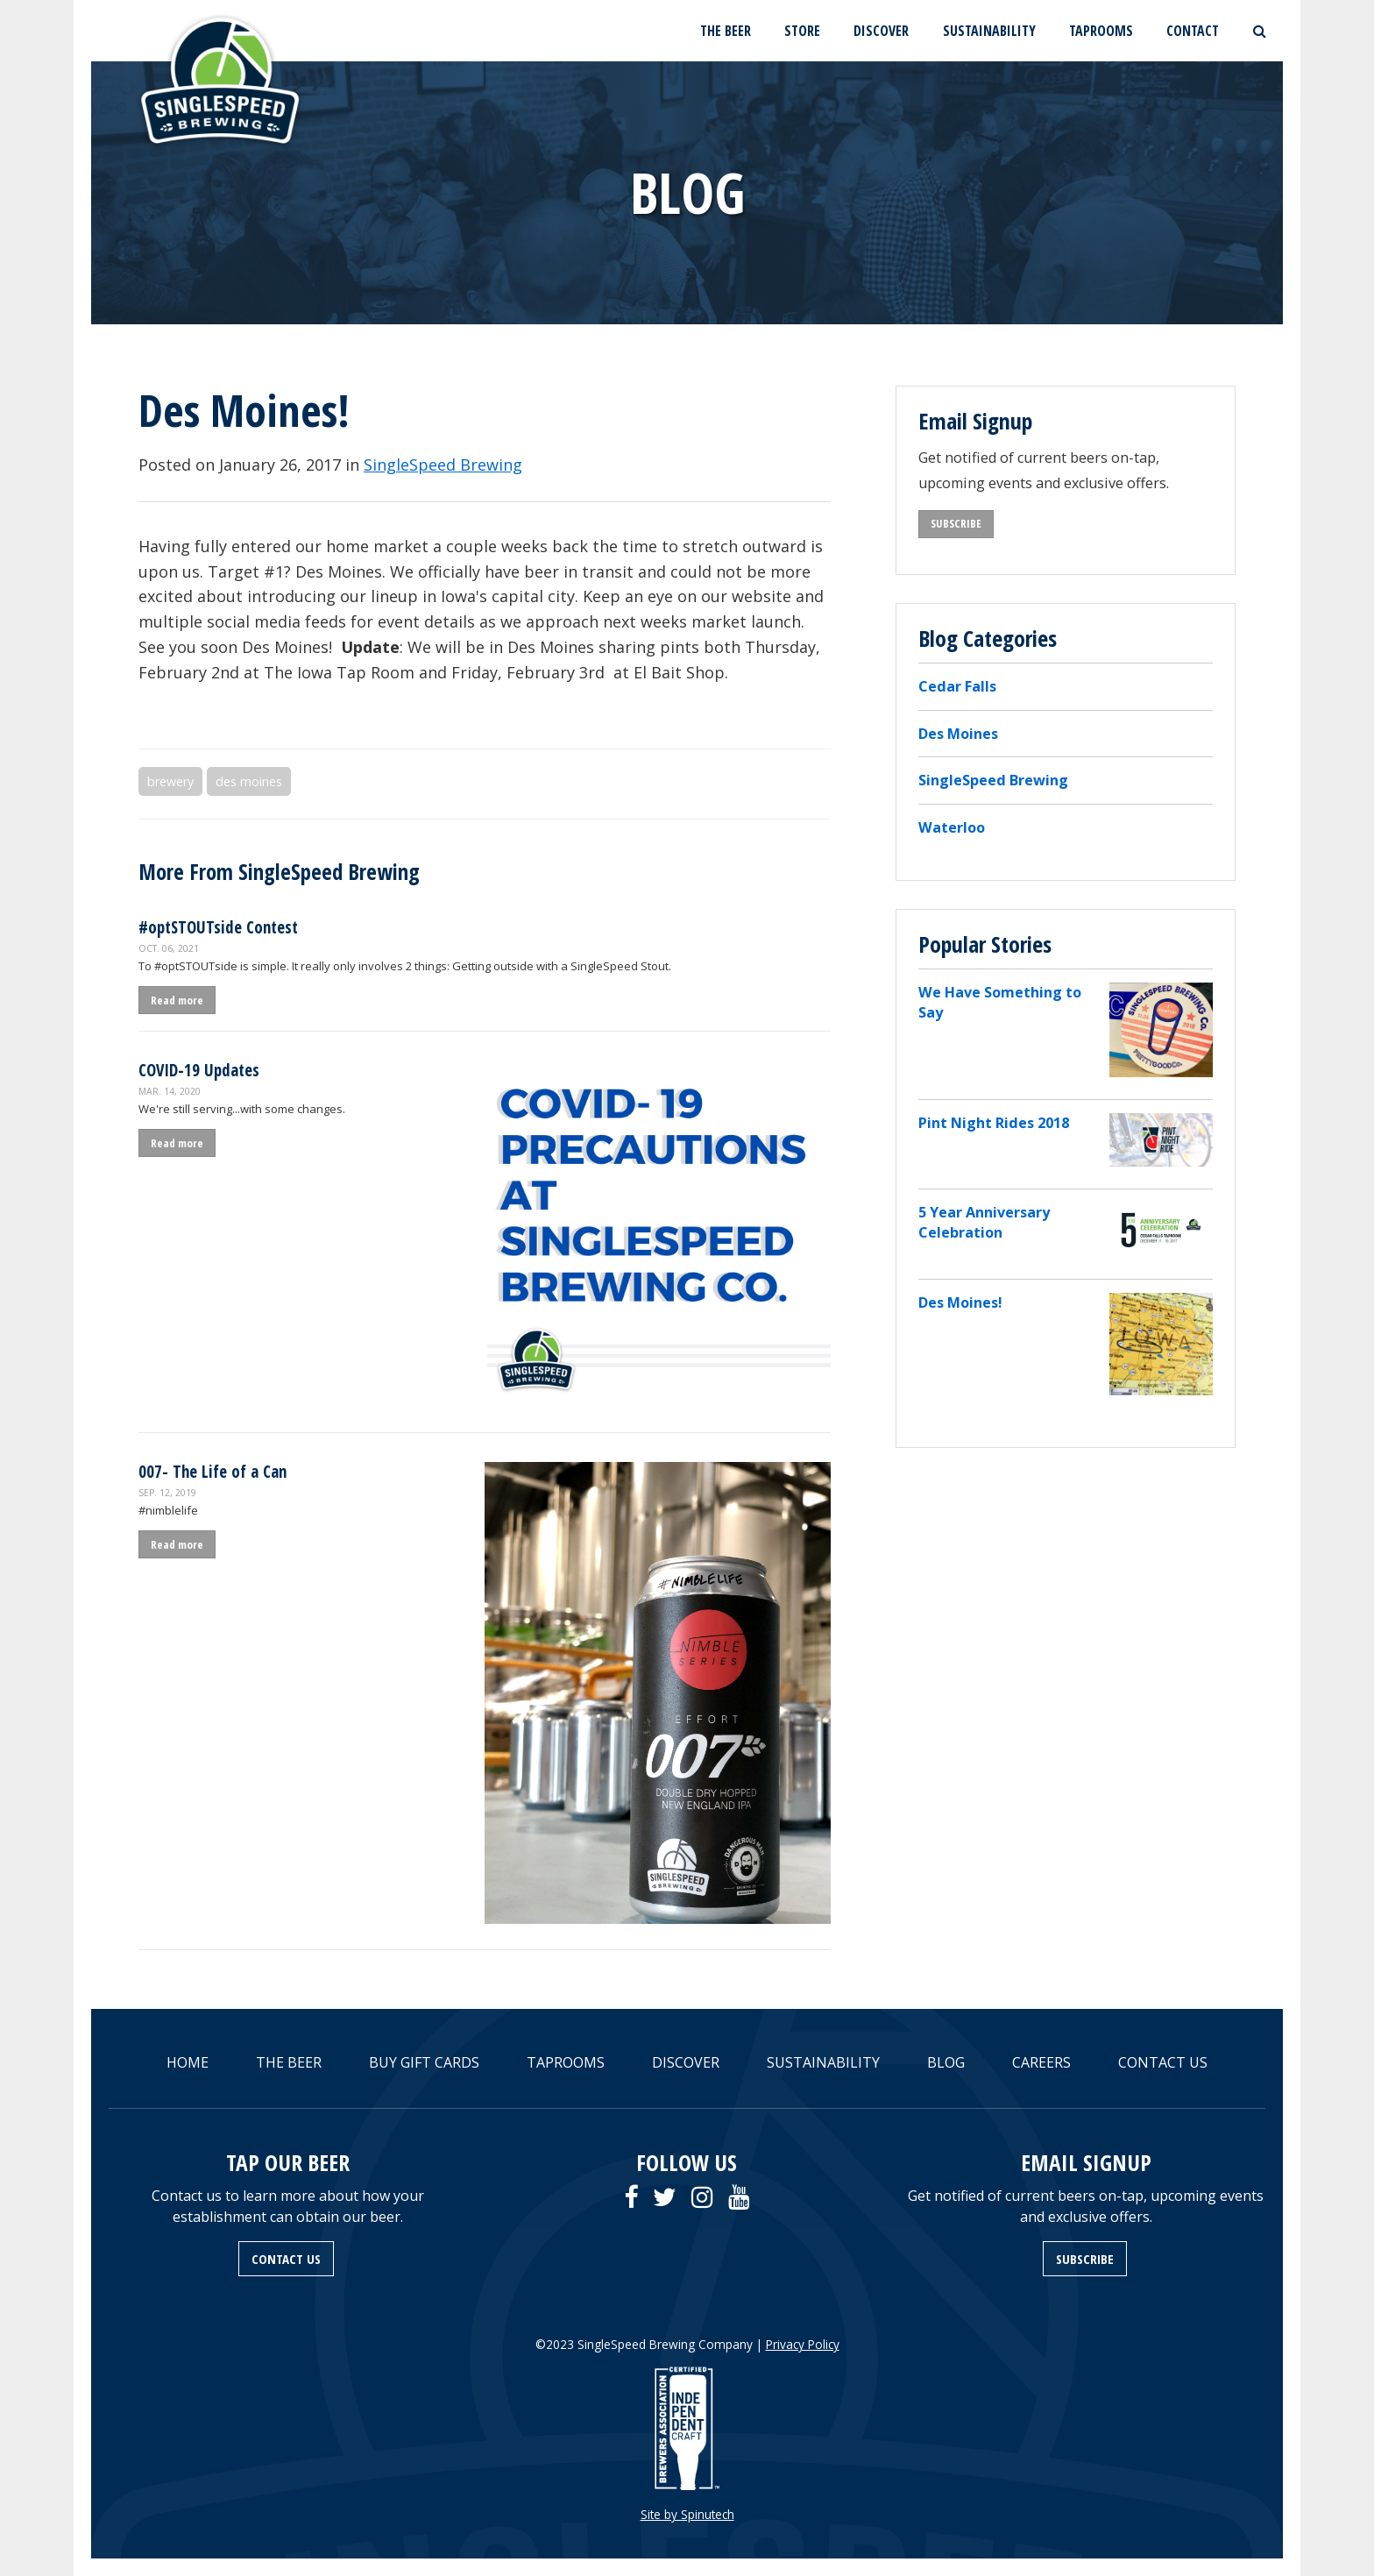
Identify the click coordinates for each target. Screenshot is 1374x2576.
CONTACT (1192, 30)
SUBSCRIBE (956, 523)
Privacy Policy (802, 2344)
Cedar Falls (957, 686)
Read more (177, 1000)
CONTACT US (1163, 2062)
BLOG (946, 2062)
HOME (187, 2062)
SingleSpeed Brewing (443, 464)
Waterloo (951, 827)
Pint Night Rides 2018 (993, 1122)
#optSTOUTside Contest (218, 927)
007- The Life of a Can (212, 1471)
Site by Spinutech (687, 2514)
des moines (249, 781)
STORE (802, 30)
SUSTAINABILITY (989, 30)
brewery (170, 781)
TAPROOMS (1101, 30)
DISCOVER (881, 30)
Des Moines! (960, 1302)
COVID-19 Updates (198, 1070)
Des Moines (958, 733)
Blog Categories (987, 638)
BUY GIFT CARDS (424, 2062)
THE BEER (725, 30)
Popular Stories (985, 944)
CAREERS (1041, 2062)
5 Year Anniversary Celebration (984, 1222)
